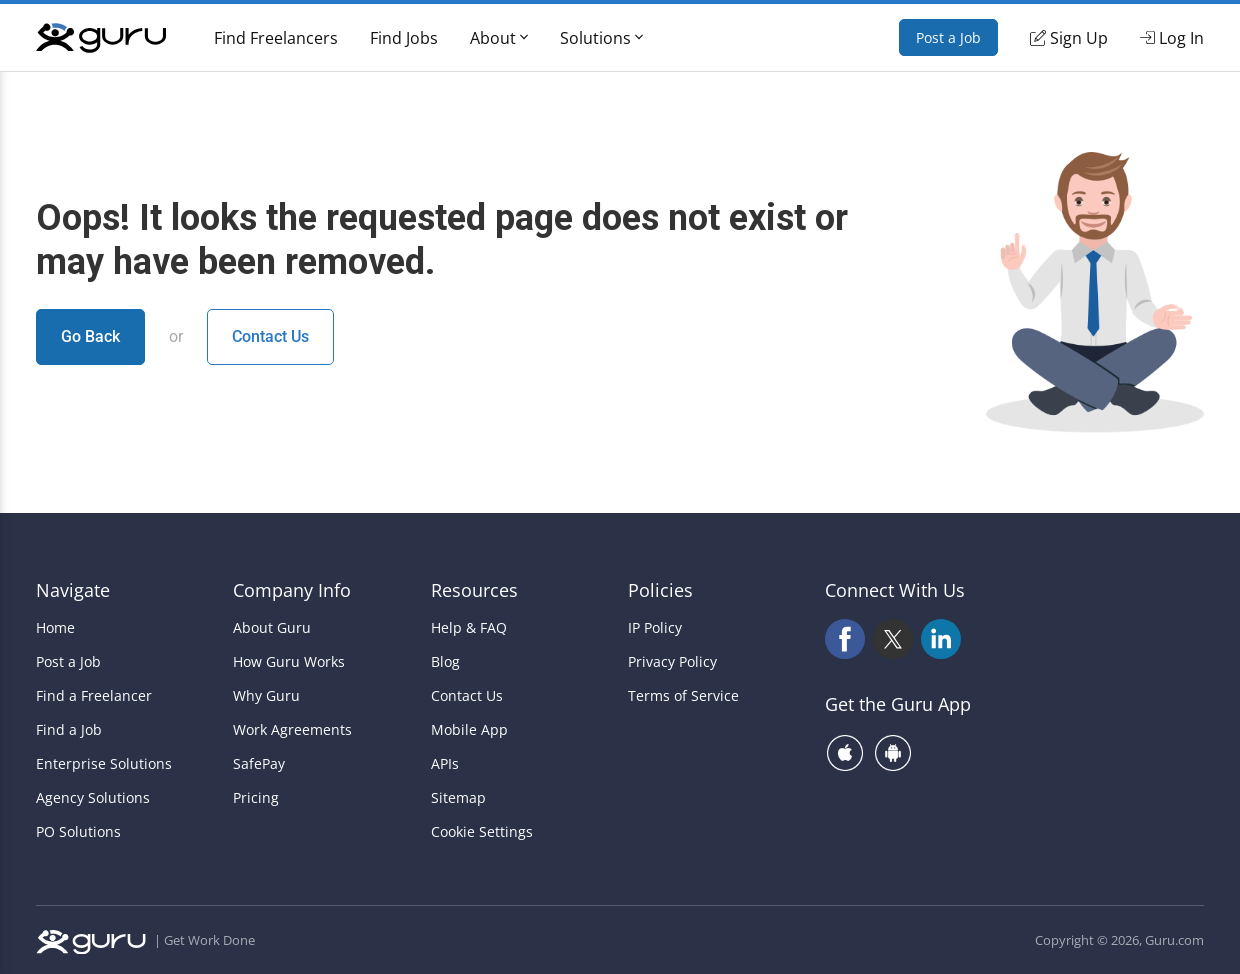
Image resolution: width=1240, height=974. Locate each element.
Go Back (90, 336)
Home (55, 628)
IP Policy (655, 628)
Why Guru (266, 696)
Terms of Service (683, 696)
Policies (660, 590)
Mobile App (469, 730)
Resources (474, 590)
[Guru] (101, 38)
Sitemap (458, 798)
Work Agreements (292, 730)
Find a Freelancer (94, 696)
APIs (445, 764)
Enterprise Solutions (104, 764)
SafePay (259, 764)
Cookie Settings (482, 832)
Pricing (256, 798)
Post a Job (948, 37)
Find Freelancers (276, 38)
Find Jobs (404, 38)
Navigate (73, 590)
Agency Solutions (93, 798)
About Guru (272, 628)
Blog (445, 662)
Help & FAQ (469, 628)
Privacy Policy (672, 662)
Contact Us (270, 336)
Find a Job (69, 730)
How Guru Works (289, 662)
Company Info (292, 590)
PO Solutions (78, 832)
